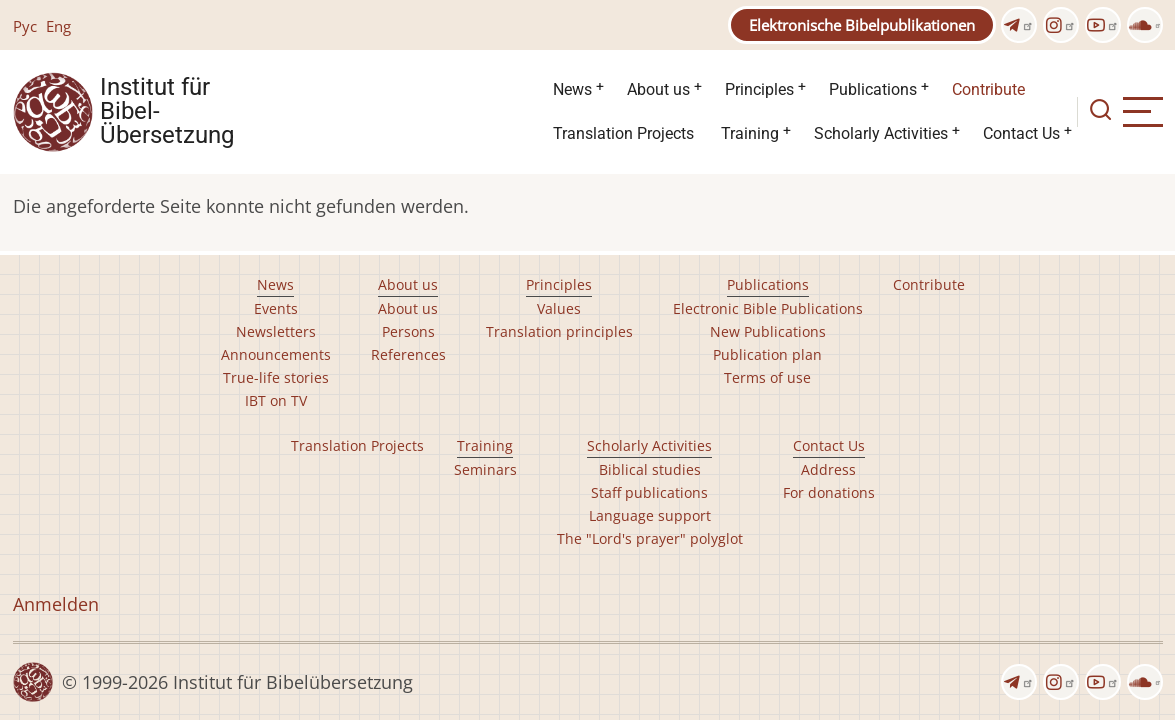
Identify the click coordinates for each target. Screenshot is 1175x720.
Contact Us (1021, 133)
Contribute (988, 89)
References (408, 354)
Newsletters (276, 331)
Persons (408, 331)
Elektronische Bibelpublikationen (862, 25)
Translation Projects (623, 133)
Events (276, 308)
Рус (25, 26)
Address (828, 469)
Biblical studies (650, 469)
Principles (759, 89)
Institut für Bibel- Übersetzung (167, 112)
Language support (650, 515)
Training (750, 133)
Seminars (485, 469)
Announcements (276, 354)
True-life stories (276, 377)
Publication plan (767, 354)
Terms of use (767, 377)
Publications (873, 89)
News (572, 89)
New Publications (768, 331)
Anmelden (56, 604)
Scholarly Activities (881, 133)
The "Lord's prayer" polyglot (650, 538)
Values (559, 308)
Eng (58, 26)
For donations (829, 492)
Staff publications (649, 492)
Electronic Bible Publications (768, 308)
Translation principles (559, 331)
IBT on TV (276, 400)
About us (658, 89)
